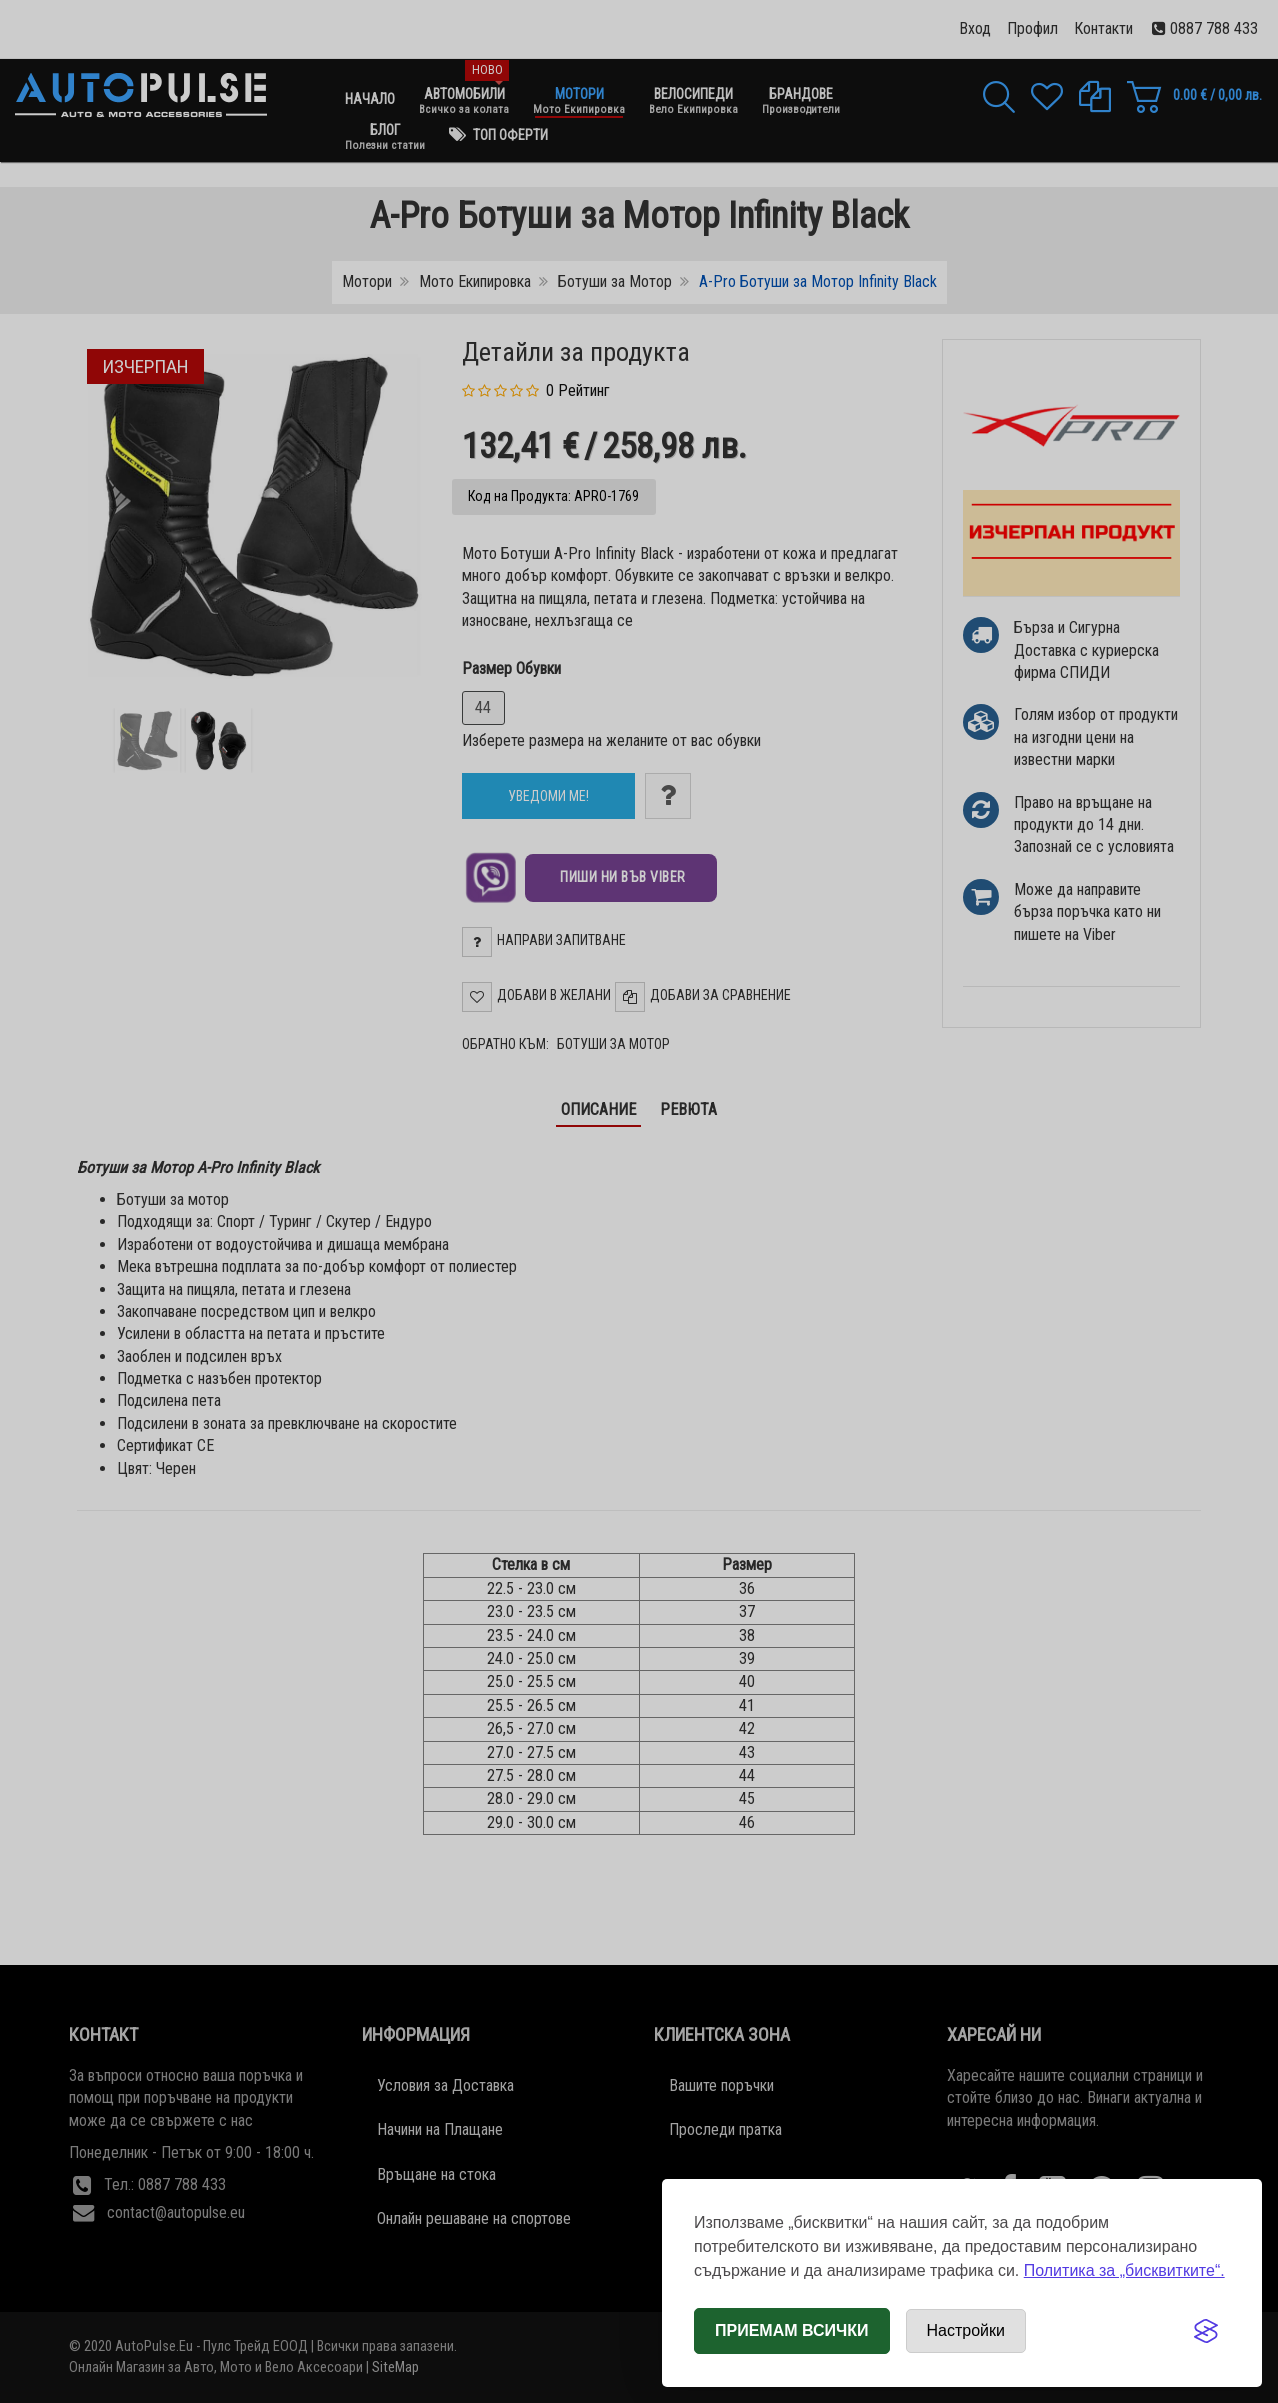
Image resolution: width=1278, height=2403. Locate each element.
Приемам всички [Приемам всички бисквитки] (792, 2330)
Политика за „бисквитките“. (1124, 2270)
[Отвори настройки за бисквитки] (966, 2331)
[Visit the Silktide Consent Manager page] (1206, 2331)
